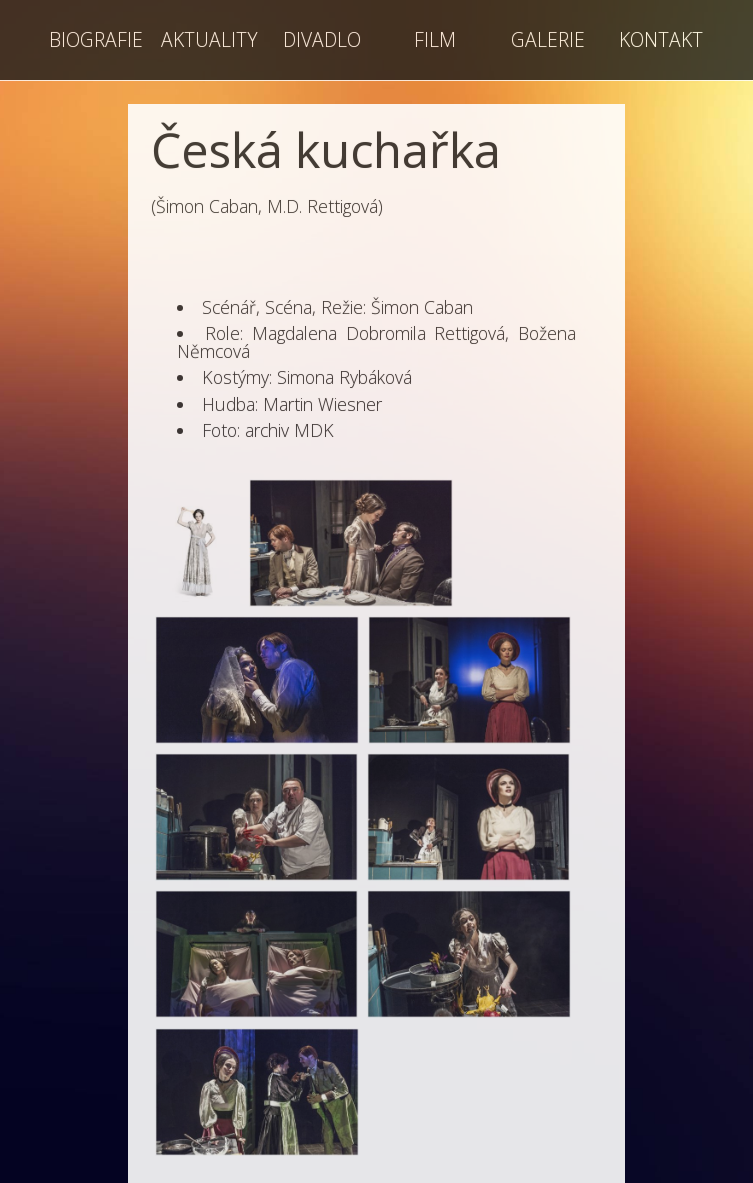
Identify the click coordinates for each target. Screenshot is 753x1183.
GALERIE (548, 39)
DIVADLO (322, 39)
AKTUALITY (209, 39)
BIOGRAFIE (96, 39)
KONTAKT (661, 39)
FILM (435, 39)
